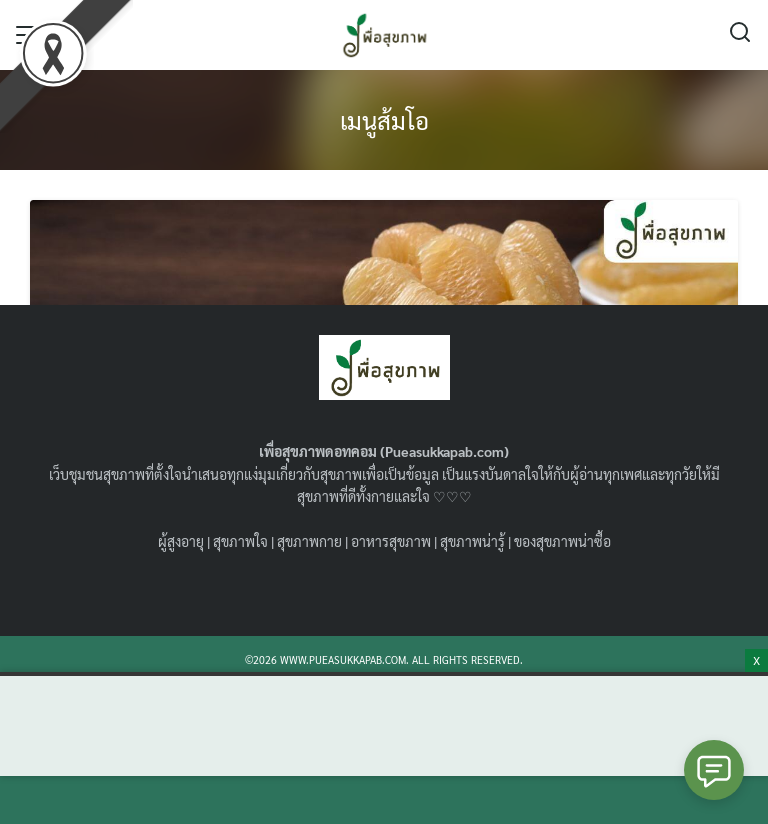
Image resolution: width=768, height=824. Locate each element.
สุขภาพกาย (309, 541)
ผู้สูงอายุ (181, 541)
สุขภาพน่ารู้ (472, 541)
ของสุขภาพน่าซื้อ (562, 541)
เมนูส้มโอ (384, 120)
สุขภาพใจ (240, 541)
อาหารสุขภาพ (391, 541)
